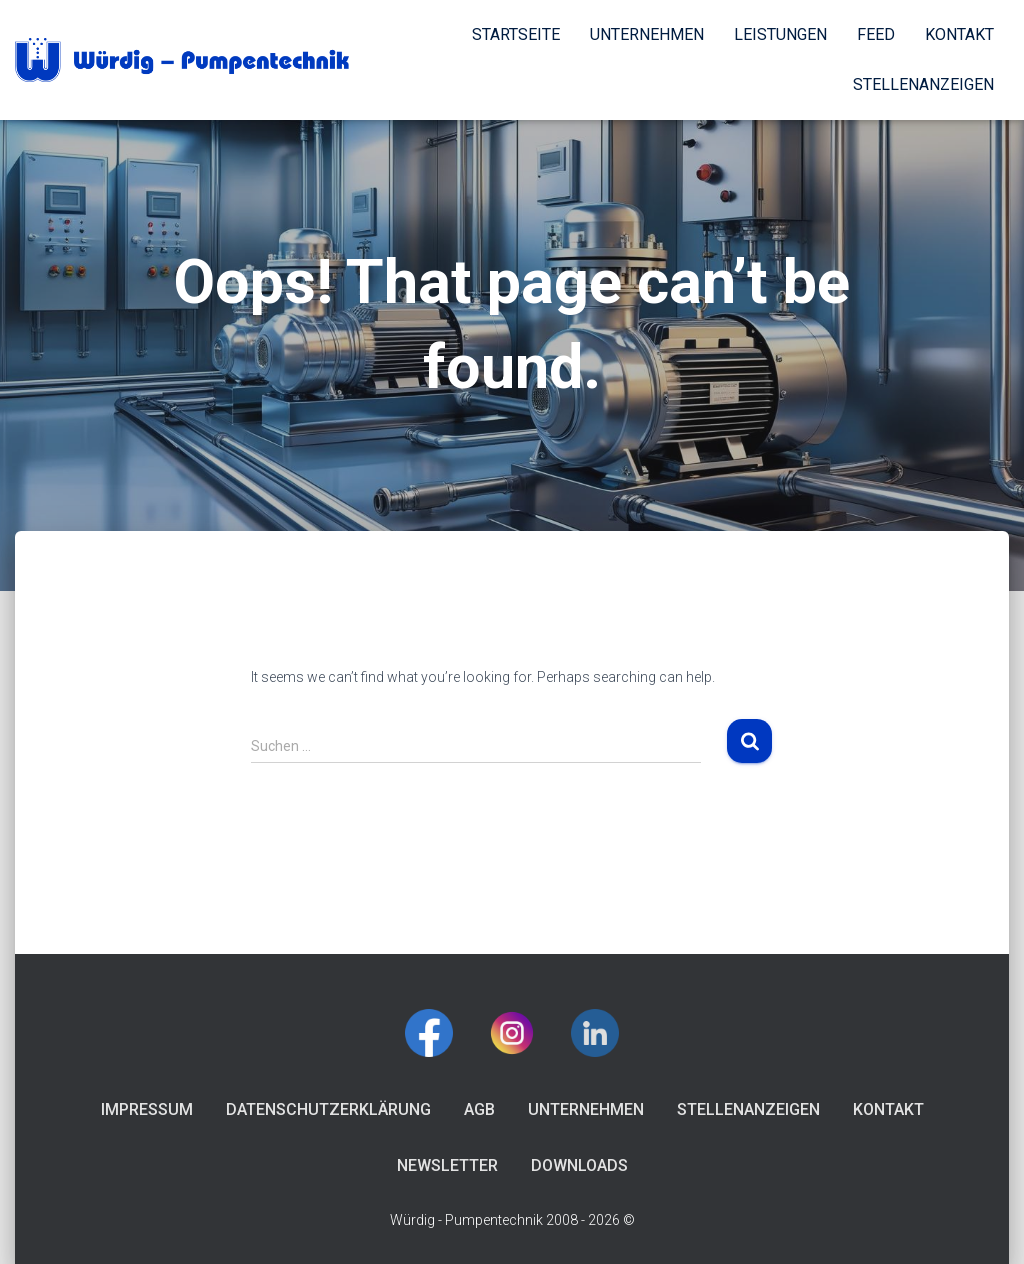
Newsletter (447, 1165)
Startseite (516, 34)
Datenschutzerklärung (328, 1109)
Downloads (579, 1165)
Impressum (147, 1109)
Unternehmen (647, 34)
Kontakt (959, 34)
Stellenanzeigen (923, 84)
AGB (479, 1109)
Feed (876, 34)
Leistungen (780, 34)
